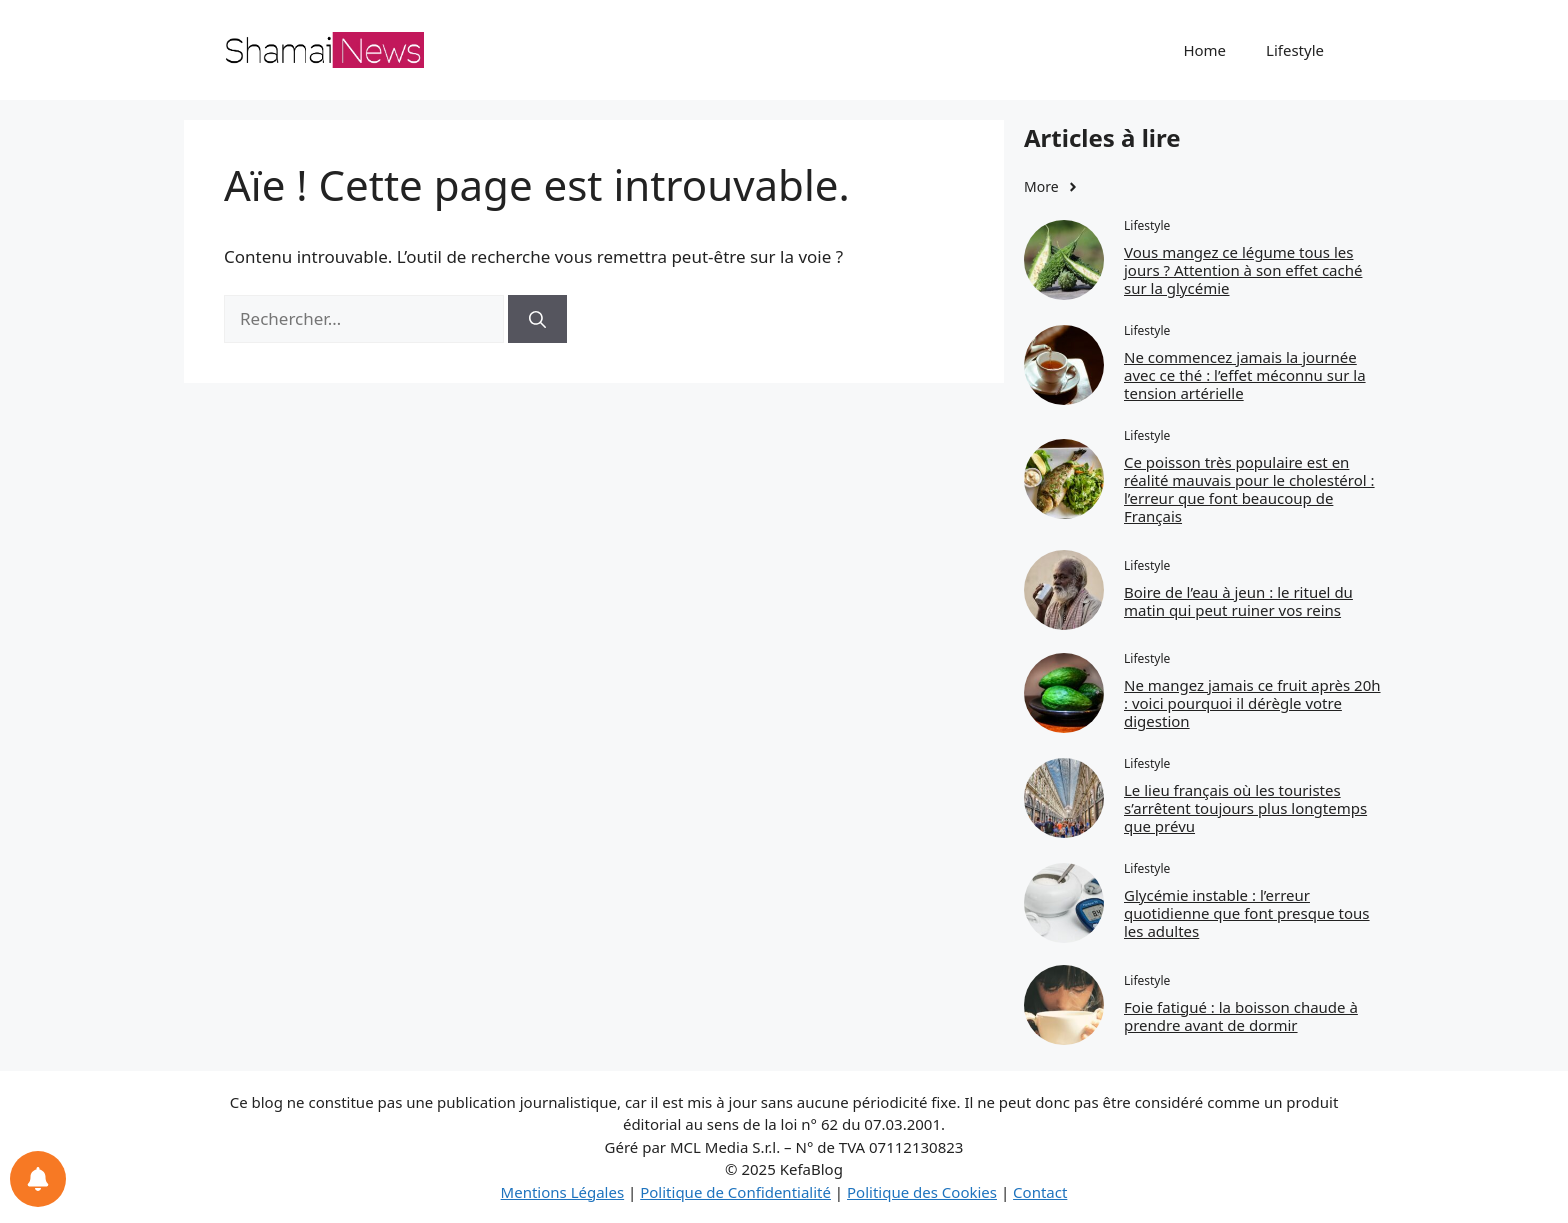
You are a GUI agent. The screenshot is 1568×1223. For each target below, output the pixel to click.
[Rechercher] (537, 319)
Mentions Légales (563, 1192)
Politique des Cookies (922, 1192)
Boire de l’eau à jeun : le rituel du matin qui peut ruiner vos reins (1238, 601)
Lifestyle (1295, 50)
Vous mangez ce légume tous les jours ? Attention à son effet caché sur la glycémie (1243, 270)
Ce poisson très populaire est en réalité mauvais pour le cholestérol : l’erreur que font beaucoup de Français (1249, 489)
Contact (1040, 1192)
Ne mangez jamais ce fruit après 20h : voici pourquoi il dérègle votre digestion (1252, 703)
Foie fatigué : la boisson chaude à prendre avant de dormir (1241, 1016)
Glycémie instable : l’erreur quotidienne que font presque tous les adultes (1247, 913)
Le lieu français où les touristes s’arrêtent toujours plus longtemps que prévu (1245, 808)
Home (1204, 50)
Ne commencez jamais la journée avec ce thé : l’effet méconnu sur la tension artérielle (1245, 375)
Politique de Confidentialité (735, 1192)
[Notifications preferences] (38, 1179)
